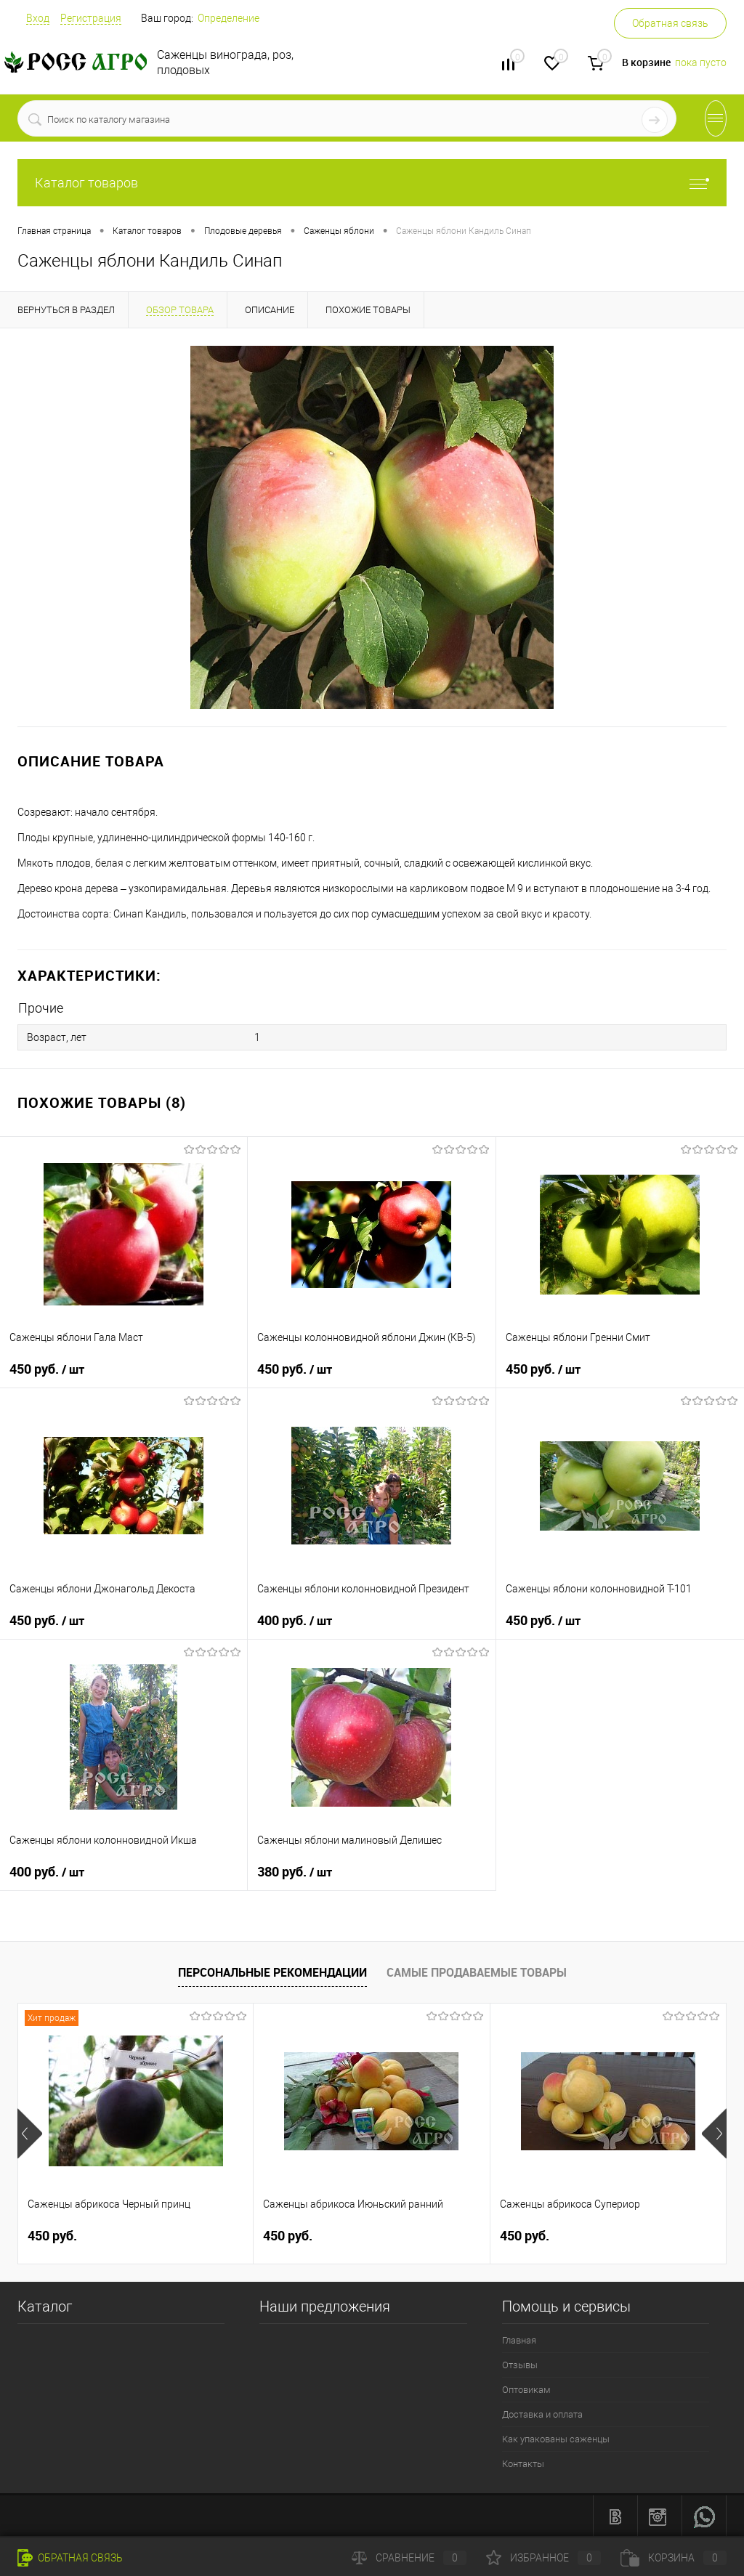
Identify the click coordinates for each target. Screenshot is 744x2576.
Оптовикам (526, 2388)
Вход (37, 18)
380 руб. (294, 1871)
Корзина (673, 2558)
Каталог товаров (372, 182)
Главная (519, 2339)
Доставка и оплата (542, 2413)
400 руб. (294, 1620)
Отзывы (520, 2364)
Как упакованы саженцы (556, 2438)
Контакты (523, 2463)
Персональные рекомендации (272, 1972)
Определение (228, 18)
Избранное (543, 2558)
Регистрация (90, 18)
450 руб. (46, 1369)
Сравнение (409, 2558)
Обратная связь (670, 23)
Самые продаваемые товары (477, 1972)
